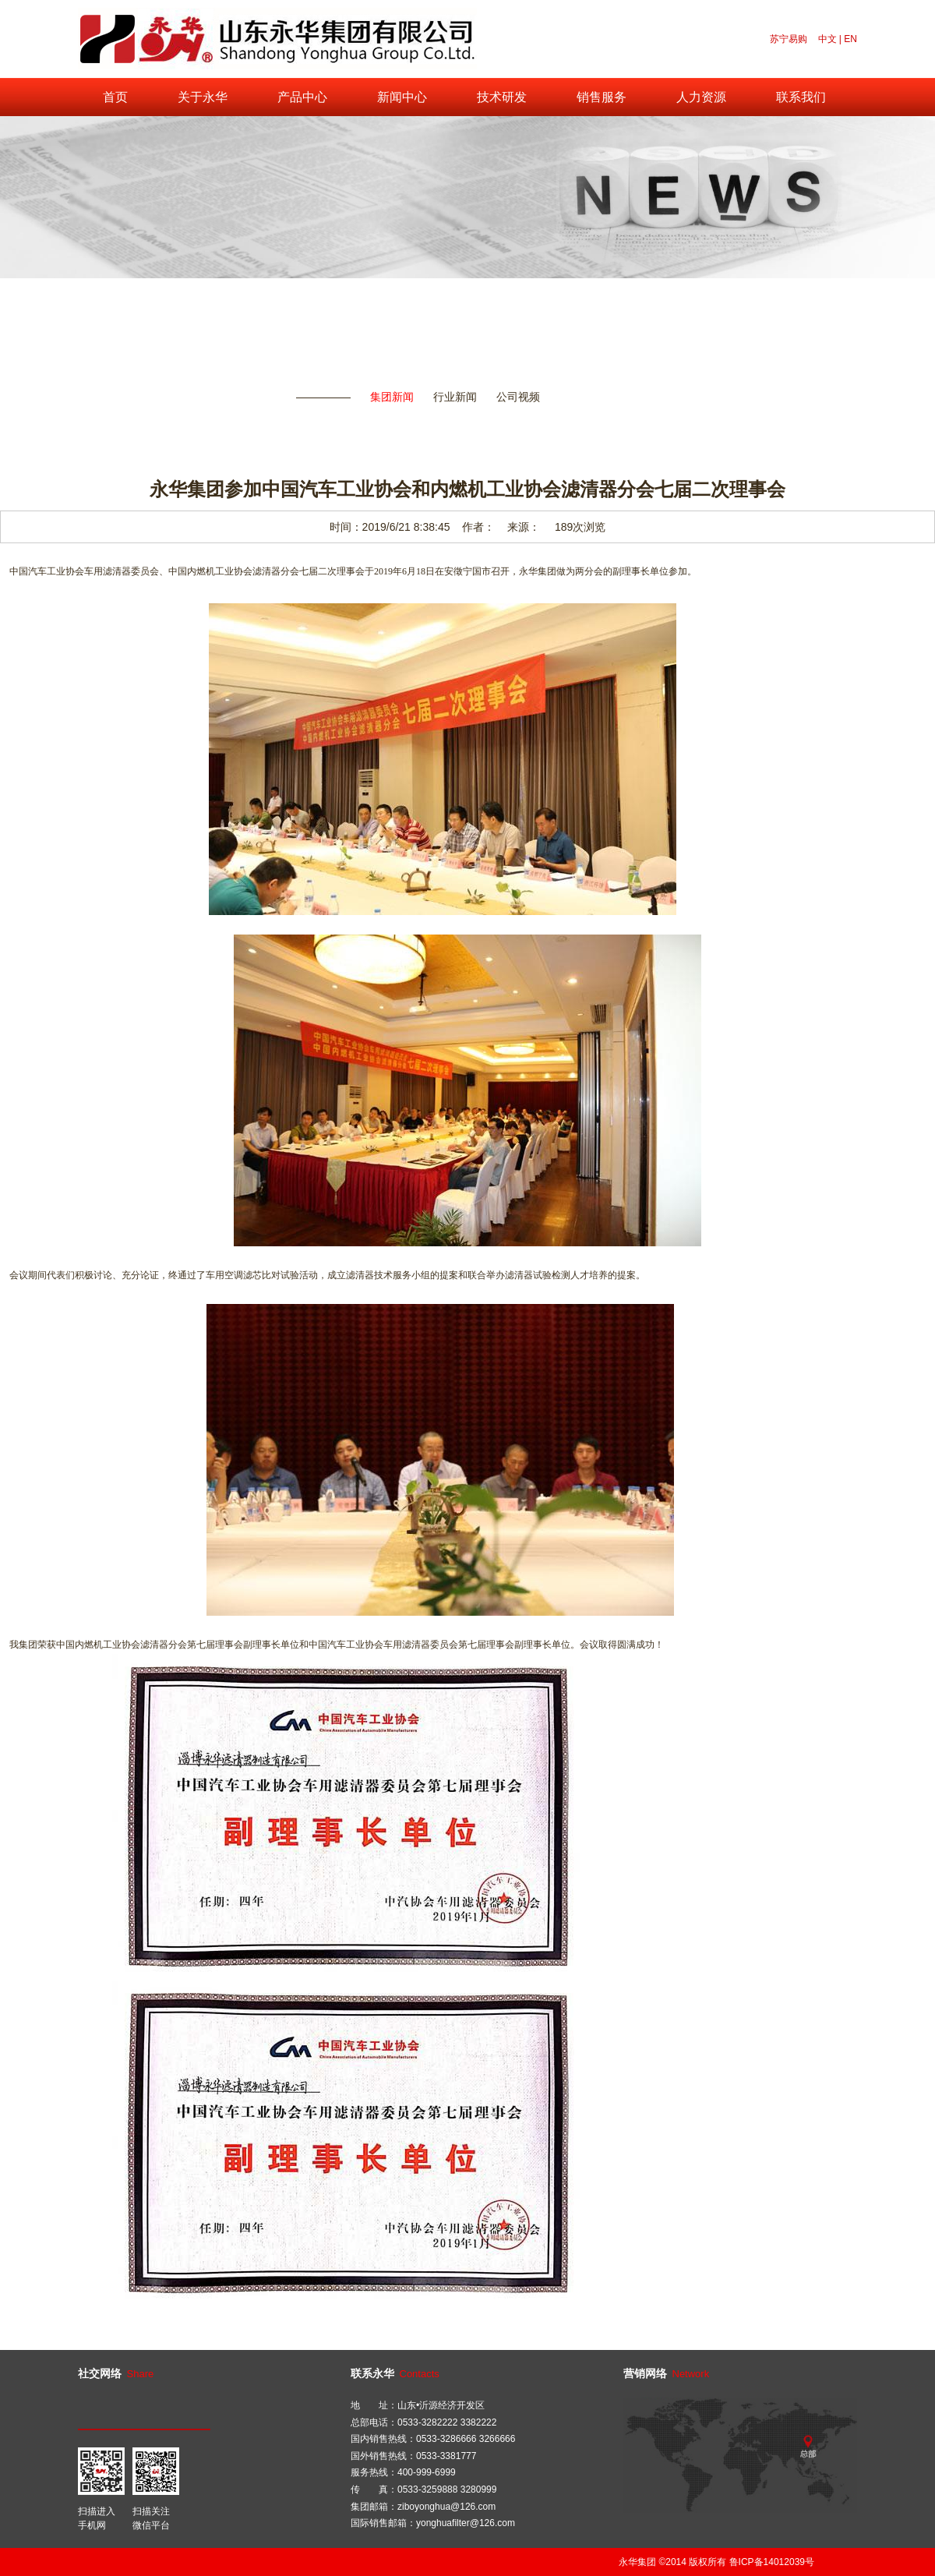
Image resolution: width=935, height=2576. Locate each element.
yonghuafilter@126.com (465, 2523)
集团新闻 (392, 396)
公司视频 (518, 396)
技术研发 (502, 97)
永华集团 (637, 2562)
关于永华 (203, 97)
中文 (827, 39)
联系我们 (801, 97)
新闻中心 (402, 97)
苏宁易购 (788, 39)
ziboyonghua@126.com (446, 2506)
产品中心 (302, 97)
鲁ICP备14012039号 (771, 2562)
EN (850, 39)
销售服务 (601, 97)
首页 (115, 97)
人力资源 (701, 97)
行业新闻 (455, 396)
